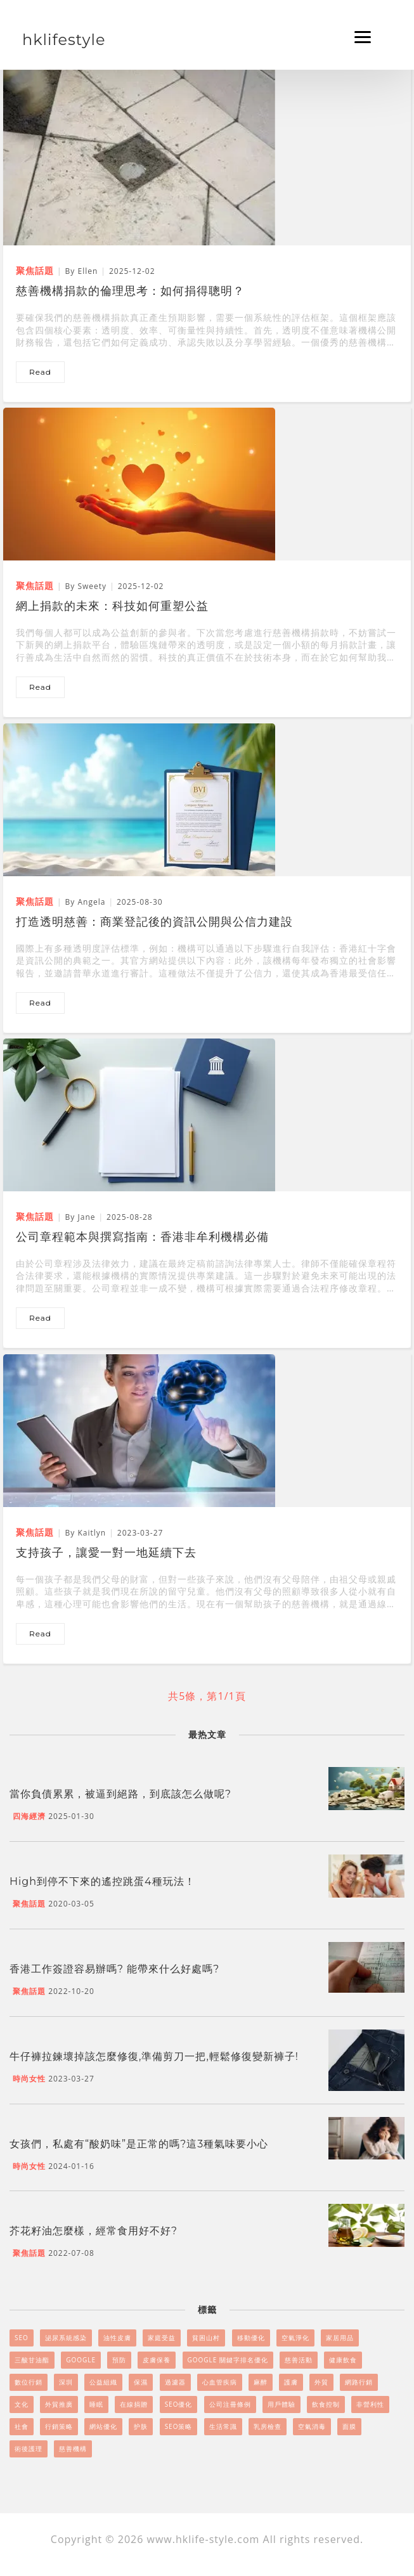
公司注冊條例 (230, 2404)
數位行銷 (28, 2382)
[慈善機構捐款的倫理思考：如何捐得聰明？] (139, 153)
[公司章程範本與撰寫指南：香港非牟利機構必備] (139, 1114)
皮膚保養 (157, 2359)
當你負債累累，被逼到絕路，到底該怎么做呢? (120, 1794)
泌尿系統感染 (66, 2337)
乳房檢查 (267, 2426)
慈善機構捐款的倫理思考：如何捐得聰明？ (130, 291)
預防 (119, 2359)
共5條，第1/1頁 (206, 1696)
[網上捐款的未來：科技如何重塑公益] (139, 483)
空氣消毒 (312, 2426)
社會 (22, 2426)
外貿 (321, 2382)
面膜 (349, 2426)
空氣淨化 (295, 2337)
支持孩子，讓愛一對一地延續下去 (106, 1553)
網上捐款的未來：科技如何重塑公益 (112, 606)
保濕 (141, 2382)
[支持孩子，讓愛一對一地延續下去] (139, 1430)
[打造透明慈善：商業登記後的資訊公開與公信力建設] (139, 799)
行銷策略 (59, 2426)
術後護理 (28, 2448)
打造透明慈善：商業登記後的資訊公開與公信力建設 (154, 922)
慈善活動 (299, 2359)
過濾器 (175, 2382)
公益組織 (103, 2382)
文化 (22, 2404)
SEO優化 (179, 2404)
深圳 (66, 2382)
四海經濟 (29, 1816)
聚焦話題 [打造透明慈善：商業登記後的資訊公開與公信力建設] (35, 901)
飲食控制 (326, 2404)
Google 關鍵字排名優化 (228, 2359)
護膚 (291, 2382)
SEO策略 (179, 2426)
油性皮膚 (117, 2337)
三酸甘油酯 (32, 2359)
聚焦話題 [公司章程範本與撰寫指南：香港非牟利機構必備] (35, 1216)
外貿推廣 (59, 2404)
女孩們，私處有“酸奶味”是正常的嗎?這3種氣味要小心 (139, 2144)
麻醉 (261, 2382)
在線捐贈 (134, 2404)
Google (81, 2359)
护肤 (141, 2426)
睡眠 (96, 2404)
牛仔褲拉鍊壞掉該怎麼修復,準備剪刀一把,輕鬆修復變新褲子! (154, 2056)
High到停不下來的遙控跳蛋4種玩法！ (102, 1881)
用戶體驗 (281, 2404)
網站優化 (103, 2426)
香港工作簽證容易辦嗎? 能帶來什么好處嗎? (114, 1969)
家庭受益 (162, 2337)
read (40, 372)
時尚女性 (29, 2078)
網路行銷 (359, 2382)
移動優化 (251, 2337)
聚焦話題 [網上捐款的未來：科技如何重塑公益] (35, 585)
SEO (22, 2337)
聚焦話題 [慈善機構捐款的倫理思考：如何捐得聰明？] (35, 270)
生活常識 (223, 2426)
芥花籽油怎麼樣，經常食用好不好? (94, 2231)
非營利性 (370, 2404)
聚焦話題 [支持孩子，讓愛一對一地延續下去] (35, 1532)
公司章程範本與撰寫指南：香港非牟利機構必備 (142, 1237)
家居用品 (340, 2337)
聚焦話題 (29, 1903)
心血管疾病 (219, 2382)
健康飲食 (343, 2359)
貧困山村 (206, 2337)
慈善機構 (73, 2448)
